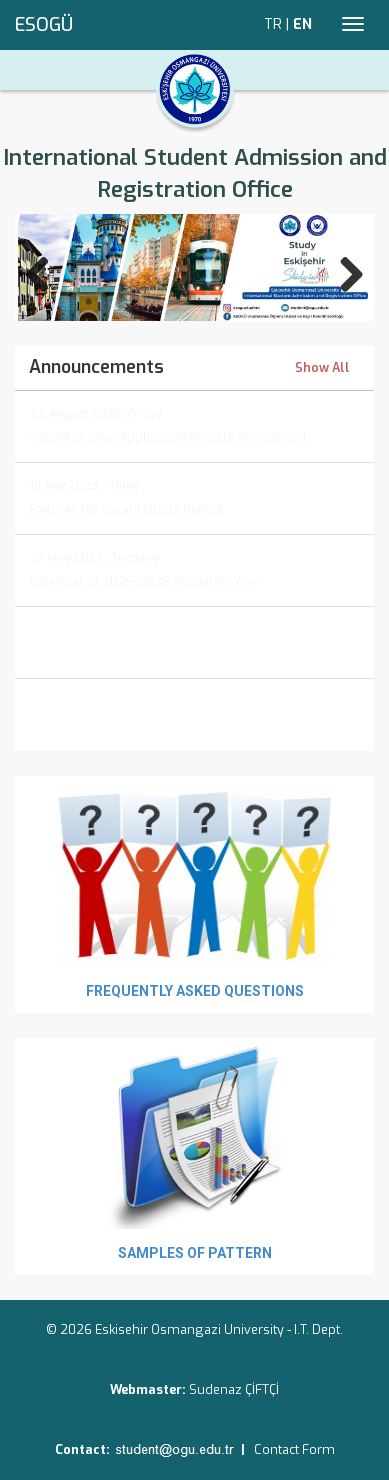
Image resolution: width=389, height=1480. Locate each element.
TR (273, 24)
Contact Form (294, 1449)
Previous (47, 270)
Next (341, 270)
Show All (322, 369)
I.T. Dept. (318, 1329)
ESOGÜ (44, 25)
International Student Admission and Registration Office (195, 173)
